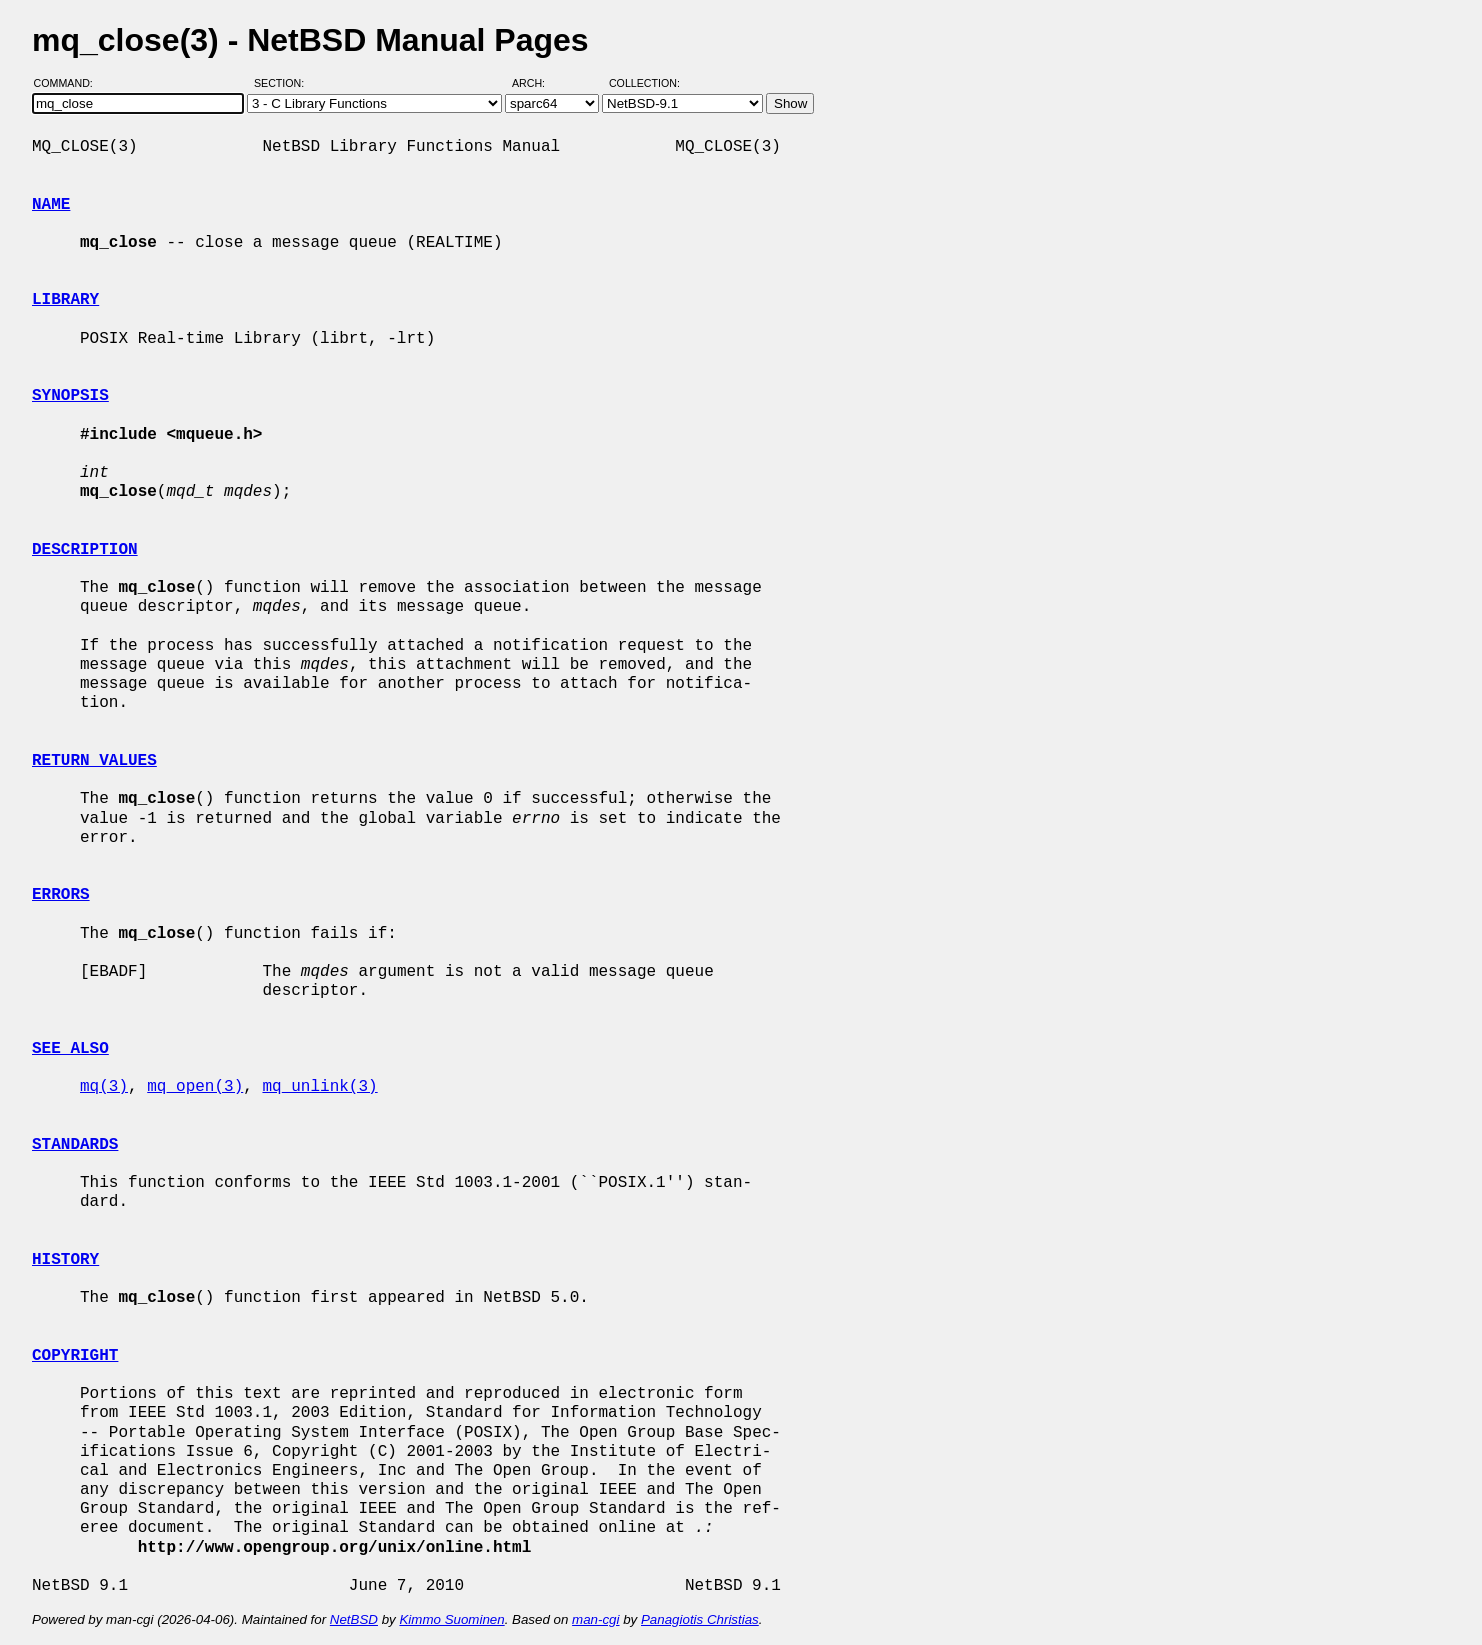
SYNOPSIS (70, 396)
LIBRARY (65, 300)
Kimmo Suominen (451, 1619)
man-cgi (595, 1619)
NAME (51, 205)
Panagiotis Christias (700, 1619)
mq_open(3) (195, 1087)
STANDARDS (75, 1145)
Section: (283, 83)
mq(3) (104, 1087)
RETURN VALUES (94, 761)
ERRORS (61, 895)
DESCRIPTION (85, 550)
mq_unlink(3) (319, 1087)
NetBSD (354, 1619)
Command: (69, 83)
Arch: (537, 83)
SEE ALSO (70, 1049)
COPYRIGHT (75, 1356)
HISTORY (65, 1260)
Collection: (644, 83)
